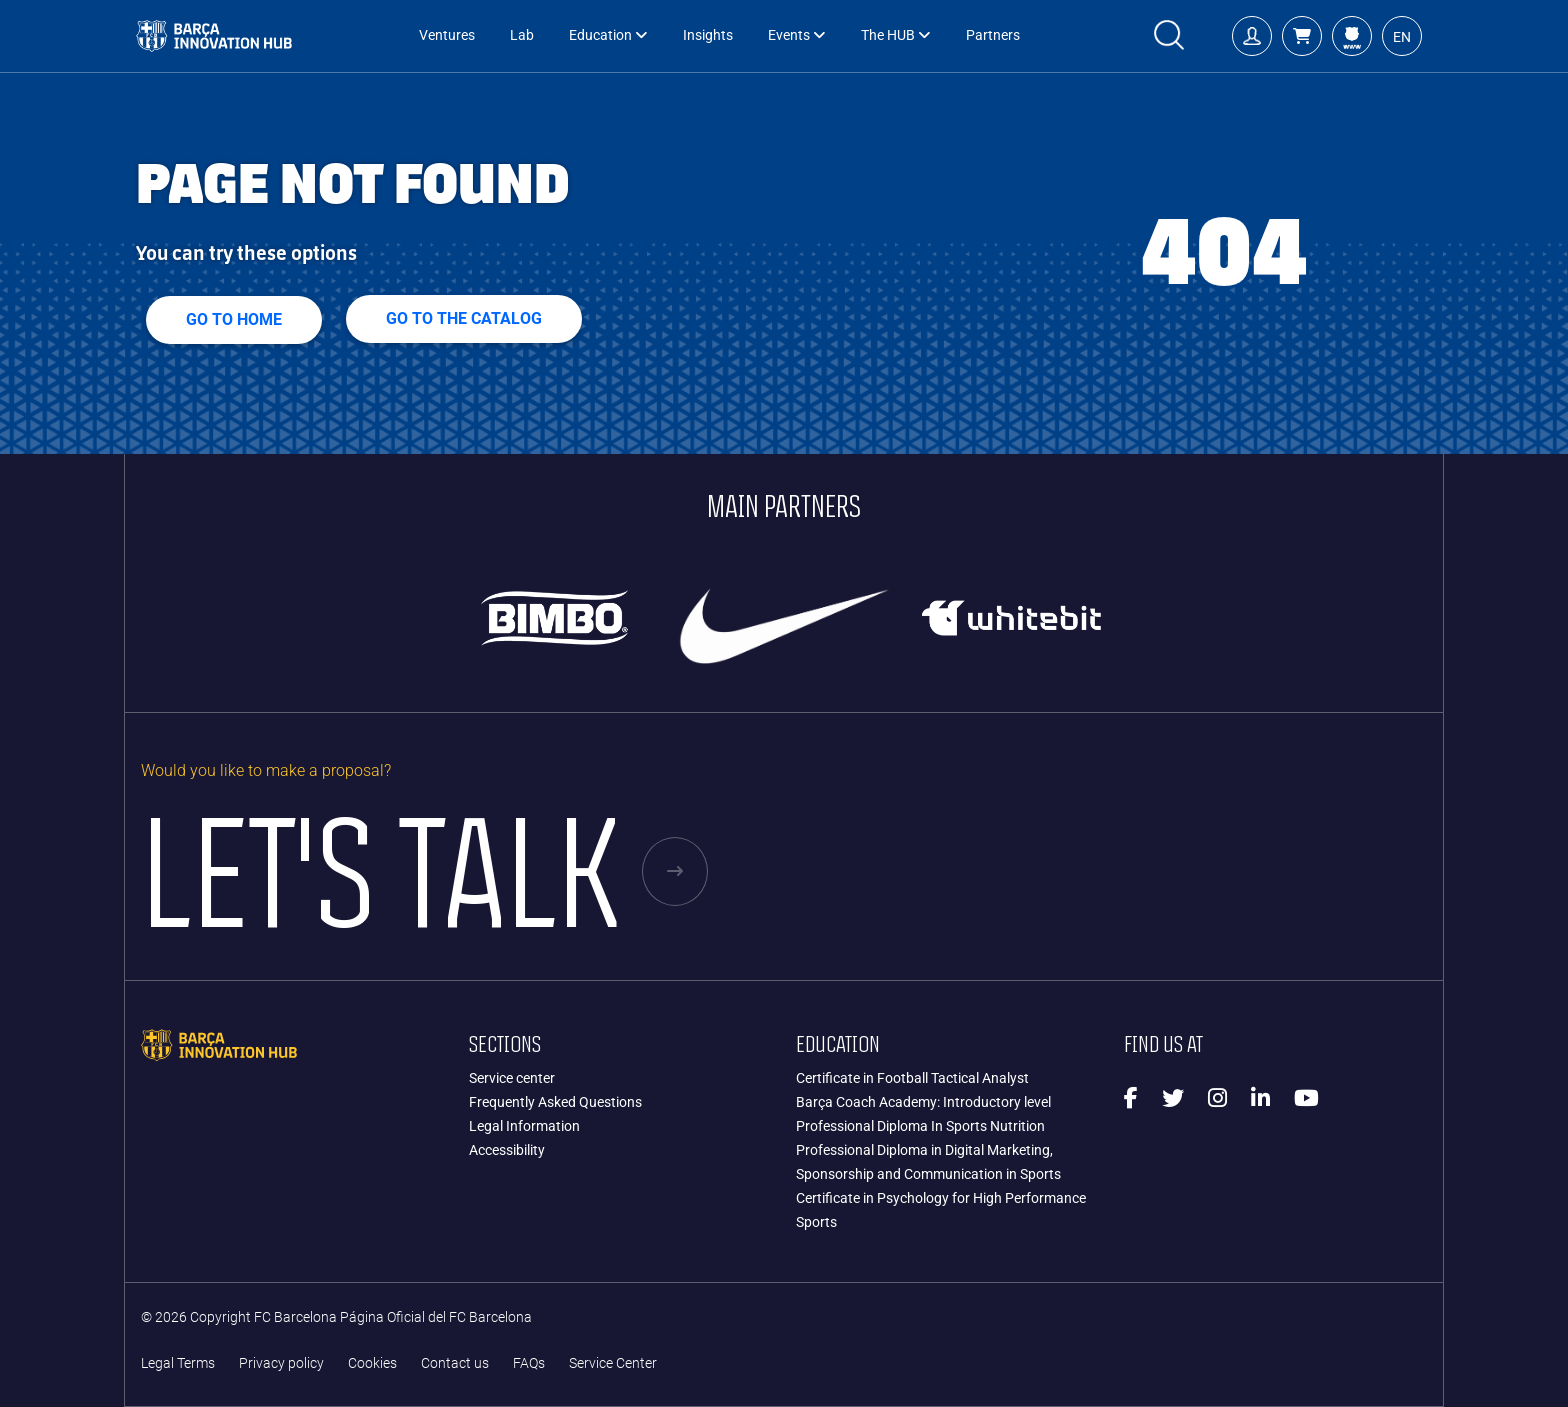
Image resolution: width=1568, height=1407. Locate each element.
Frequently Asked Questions (555, 1102)
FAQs (529, 1363)
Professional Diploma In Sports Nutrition (920, 1126)
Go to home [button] (234, 319)
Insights (708, 35)
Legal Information (524, 1126)
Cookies (372, 1363)
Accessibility (507, 1150)
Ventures (447, 35)
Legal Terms (178, 1363)
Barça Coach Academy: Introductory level (923, 1102)
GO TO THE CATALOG (464, 318)
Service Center (613, 1363)
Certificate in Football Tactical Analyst (912, 1078)
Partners (993, 35)
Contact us (455, 1363)
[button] (1302, 36)
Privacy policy (281, 1363)
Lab (522, 35)
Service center (512, 1078)
